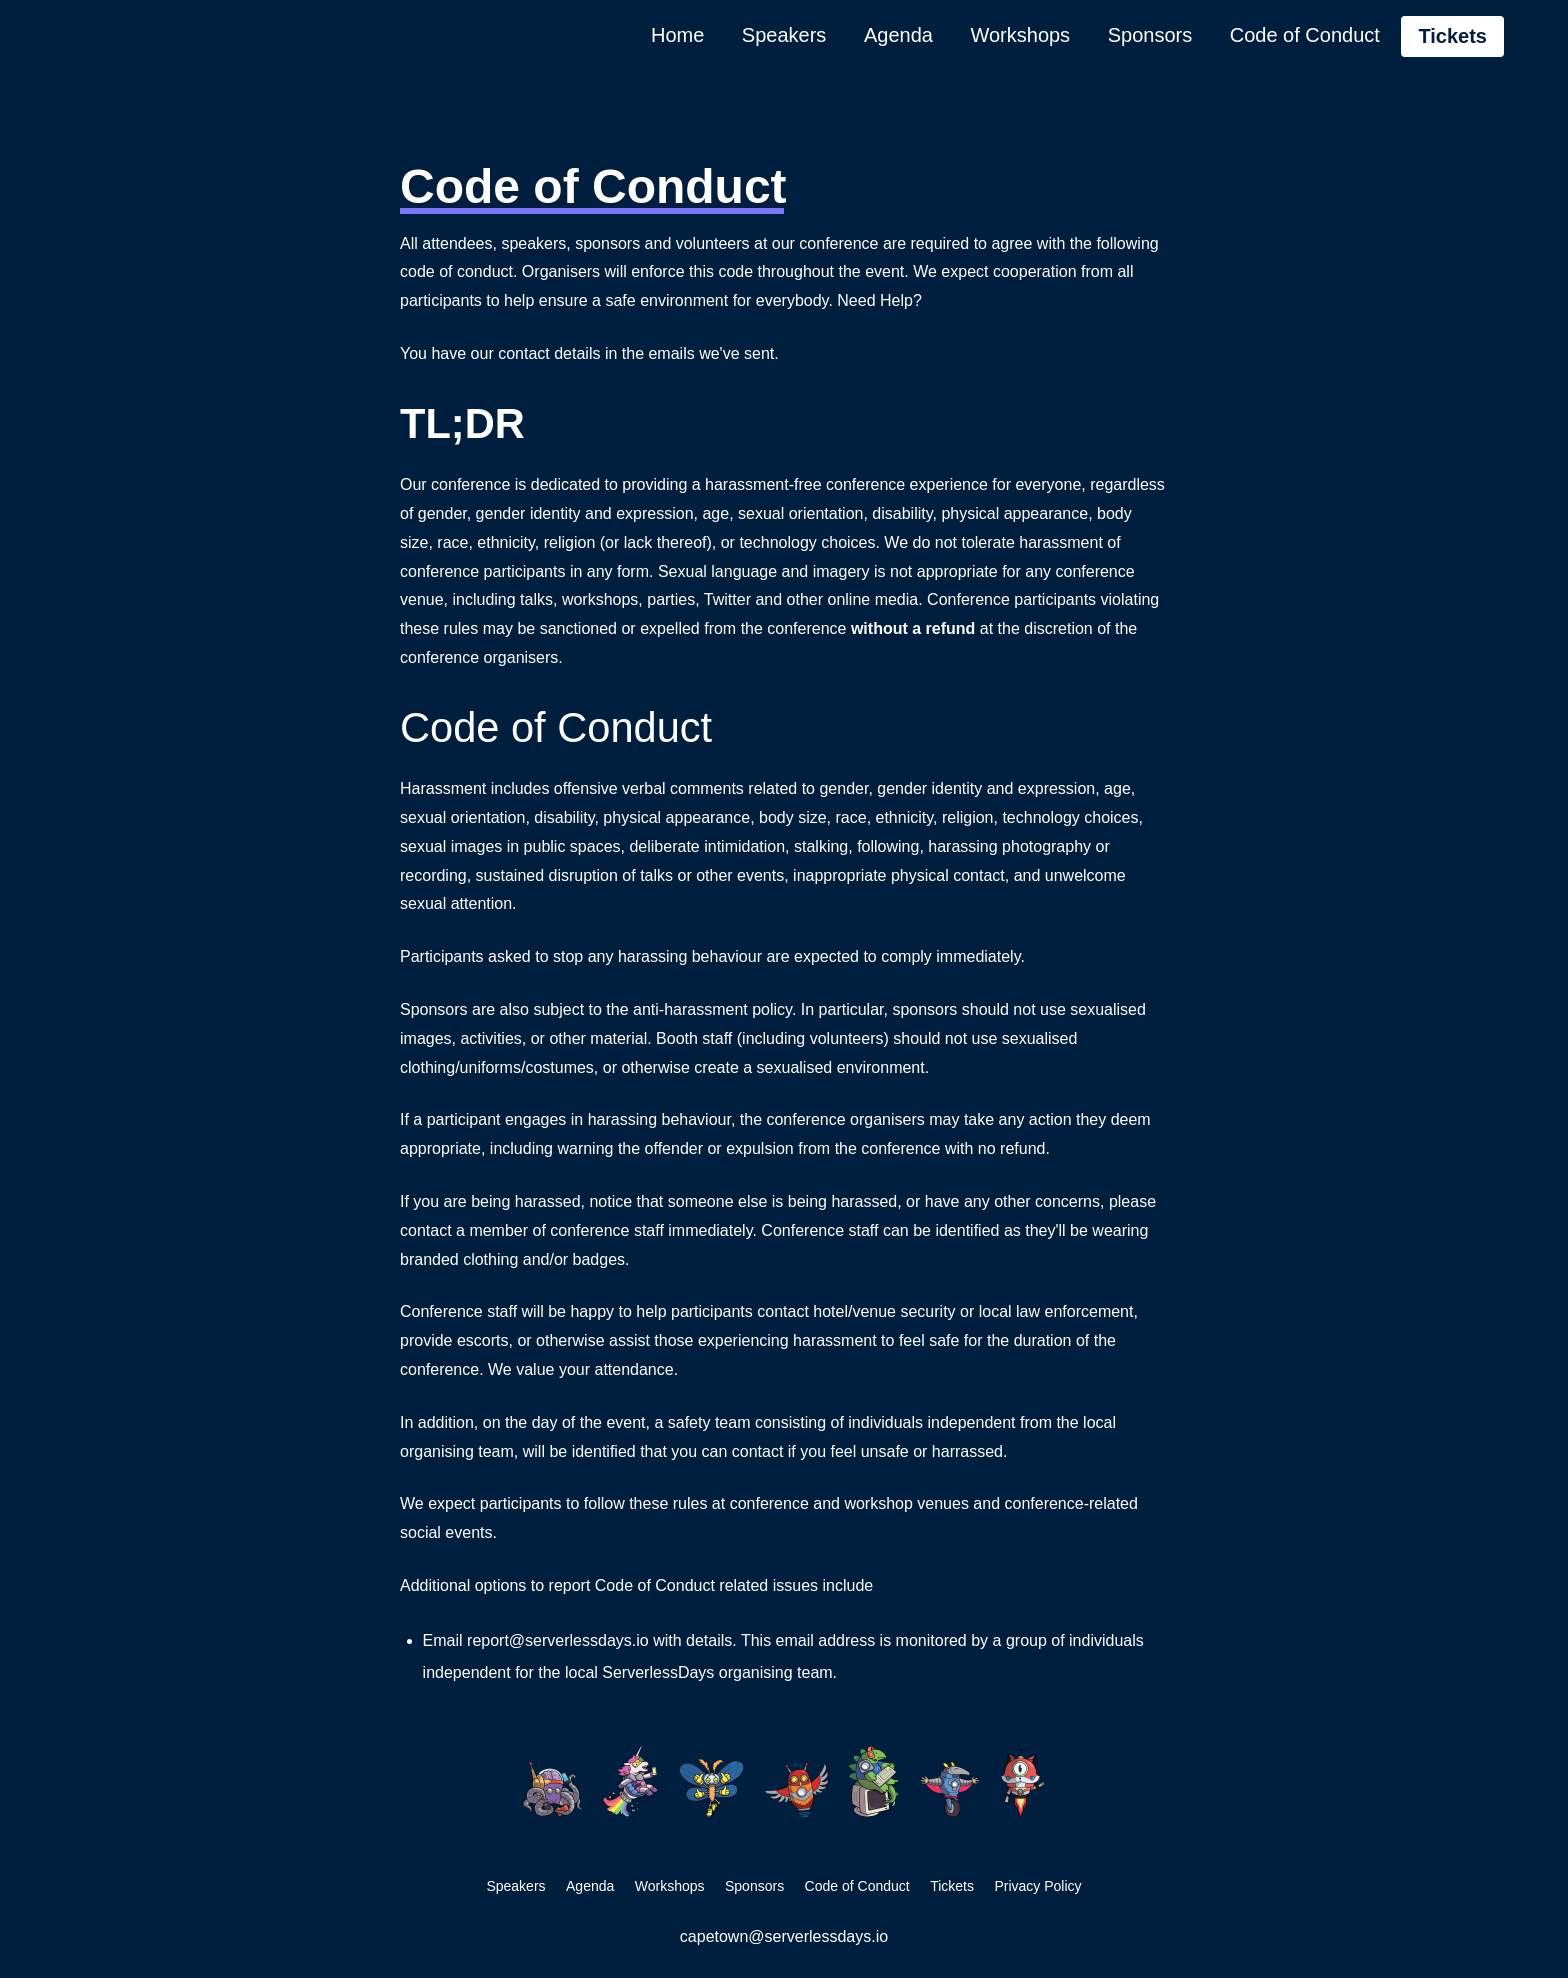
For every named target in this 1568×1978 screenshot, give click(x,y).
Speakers (784, 35)
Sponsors (1150, 35)
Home (677, 35)
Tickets (1452, 36)
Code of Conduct (1305, 35)
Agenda (898, 35)
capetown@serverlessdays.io (784, 1936)
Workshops (1020, 35)
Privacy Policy (1037, 1886)
